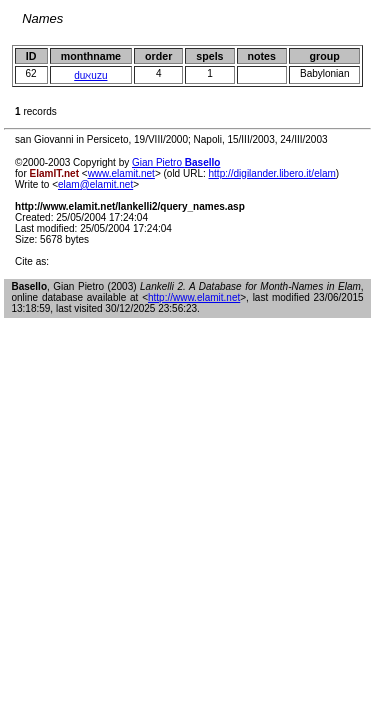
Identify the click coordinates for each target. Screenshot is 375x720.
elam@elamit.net (95, 184)
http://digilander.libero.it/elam (272, 173)
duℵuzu (90, 75)
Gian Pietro (176, 162)
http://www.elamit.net (194, 297)
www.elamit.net (121, 173)
